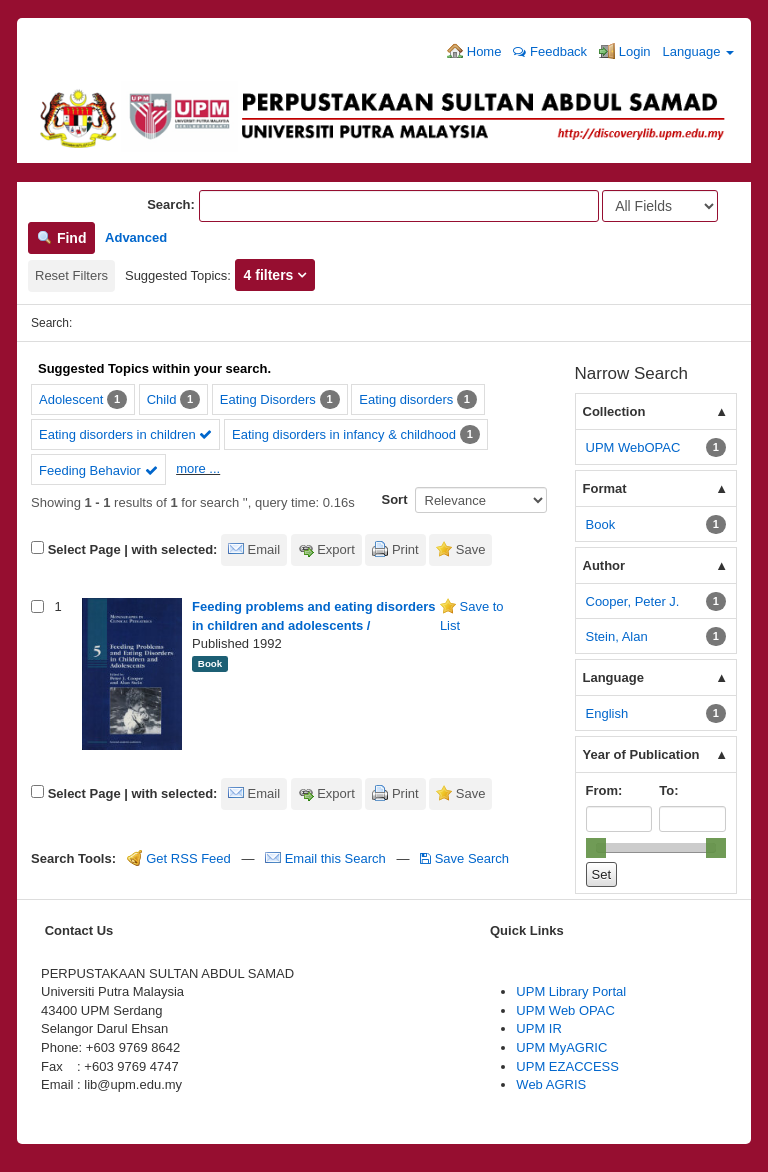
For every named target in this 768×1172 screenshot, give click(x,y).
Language (698, 51)
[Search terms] (399, 206)
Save (471, 549)
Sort (395, 499)
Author (604, 565)
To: (668, 790)
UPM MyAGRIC (561, 1047)
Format (605, 488)
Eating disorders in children (125, 434)
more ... (198, 468)
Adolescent (71, 399)
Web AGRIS (551, 1084)
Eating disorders (406, 399)
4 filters (271, 275)
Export (336, 549)
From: (604, 790)
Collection (614, 411)
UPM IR (539, 1028)
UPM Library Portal (571, 991)
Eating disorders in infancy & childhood (344, 434)
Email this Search (327, 858)
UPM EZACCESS (567, 1066)
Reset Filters (71, 275)
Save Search (464, 858)
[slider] (596, 848)
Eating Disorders (268, 399)
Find (61, 238)
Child (162, 399)
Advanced (136, 237)
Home (474, 51)
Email (264, 549)
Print (405, 549)
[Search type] (660, 206)
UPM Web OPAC (565, 1010)
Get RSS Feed (179, 858)
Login (624, 51)
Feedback (550, 51)
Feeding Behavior (98, 470)
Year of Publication (641, 754)
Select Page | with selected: (133, 549)
